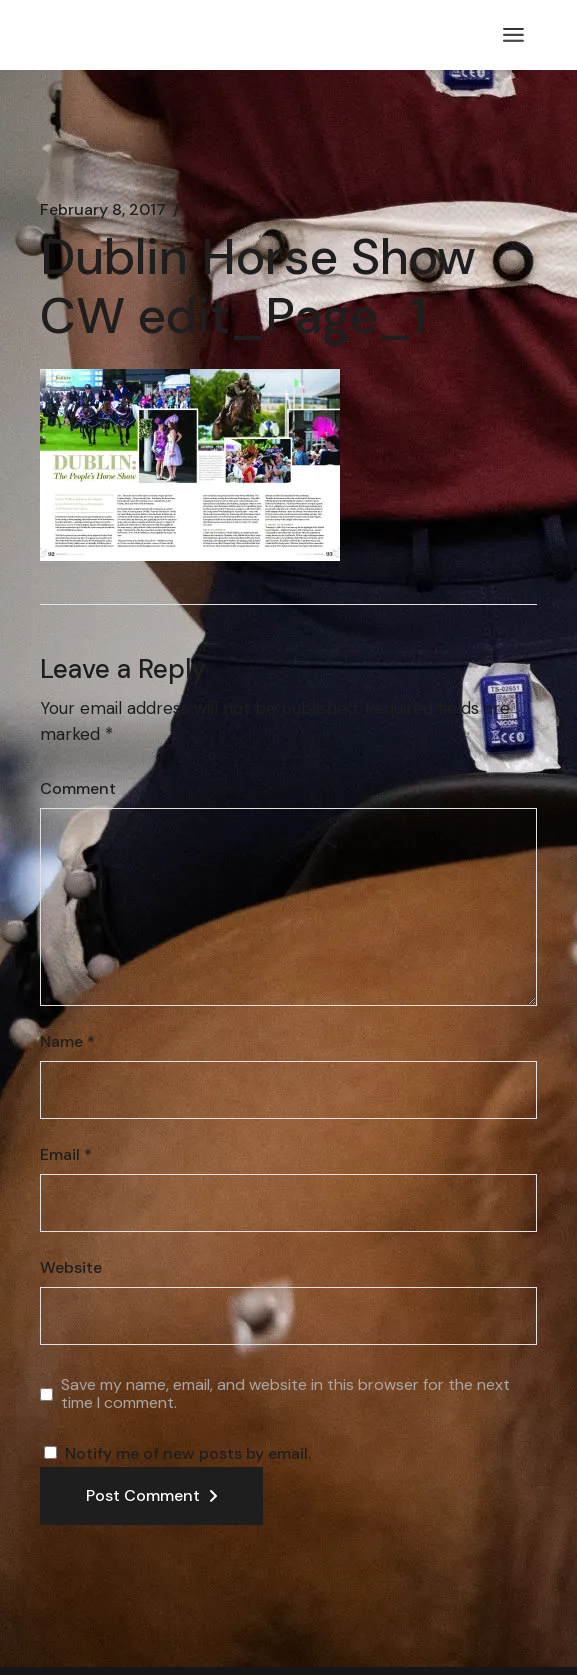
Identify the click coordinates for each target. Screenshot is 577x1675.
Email (66, 1155)
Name (67, 1042)
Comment (78, 789)
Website (71, 1268)
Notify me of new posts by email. (188, 1453)
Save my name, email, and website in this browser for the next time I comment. (285, 1393)
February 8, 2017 (103, 210)
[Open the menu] (513, 35)
